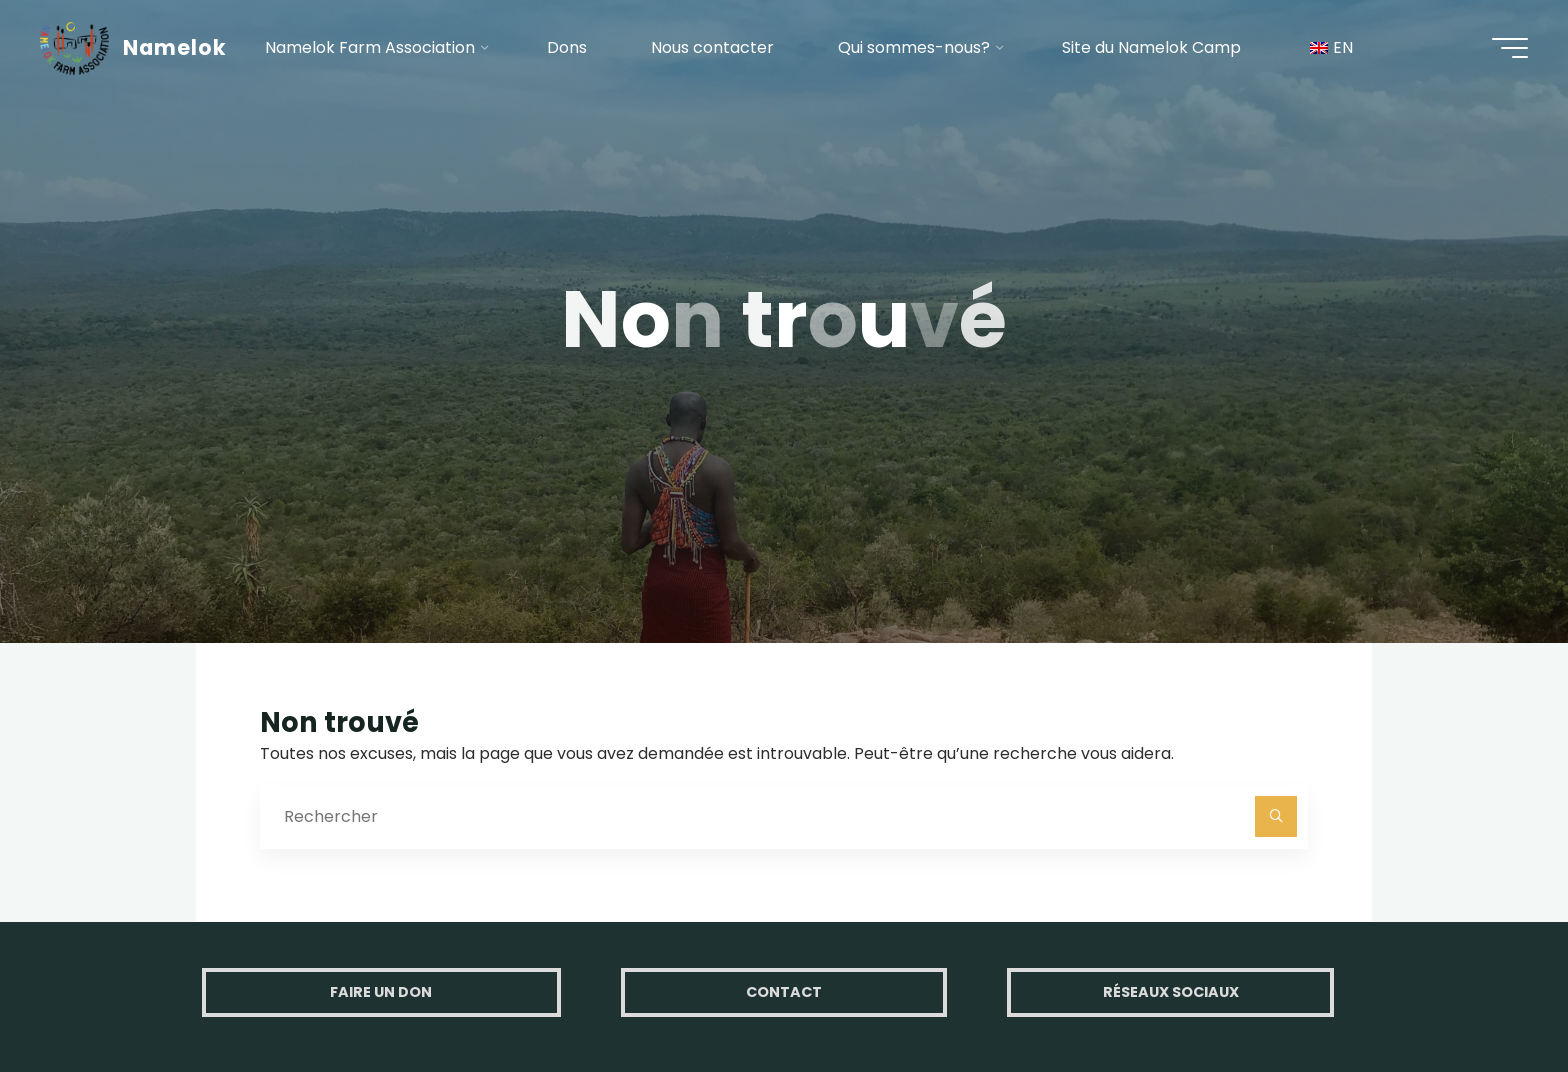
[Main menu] (1510, 48)
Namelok (175, 47)
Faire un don (381, 992)
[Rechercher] (1276, 817)
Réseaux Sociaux (1171, 992)
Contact (784, 992)
